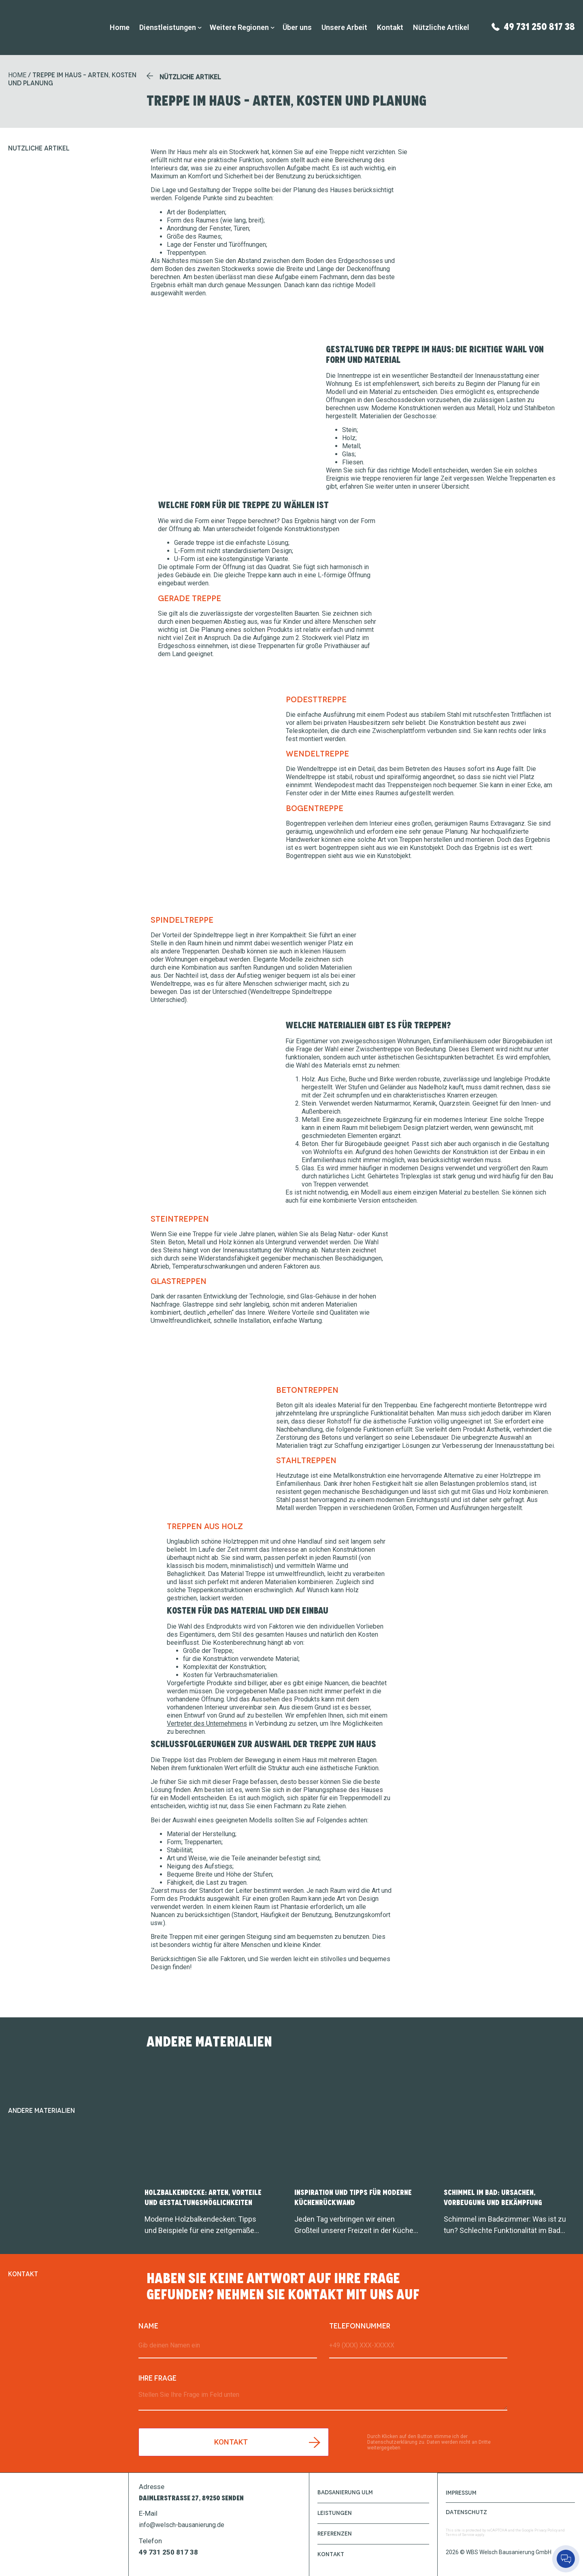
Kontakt (390, 27)
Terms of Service (460, 2534)
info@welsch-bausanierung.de (181, 2525)
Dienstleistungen (167, 27)
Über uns (297, 27)
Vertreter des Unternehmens (207, 1723)
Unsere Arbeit (344, 27)
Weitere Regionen (239, 27)
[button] (184, 77)
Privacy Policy (545, 2530)
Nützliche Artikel (441, 27)
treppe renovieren (387, 478)
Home (120, 27)
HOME (17, 75)
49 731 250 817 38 (539, 26)
